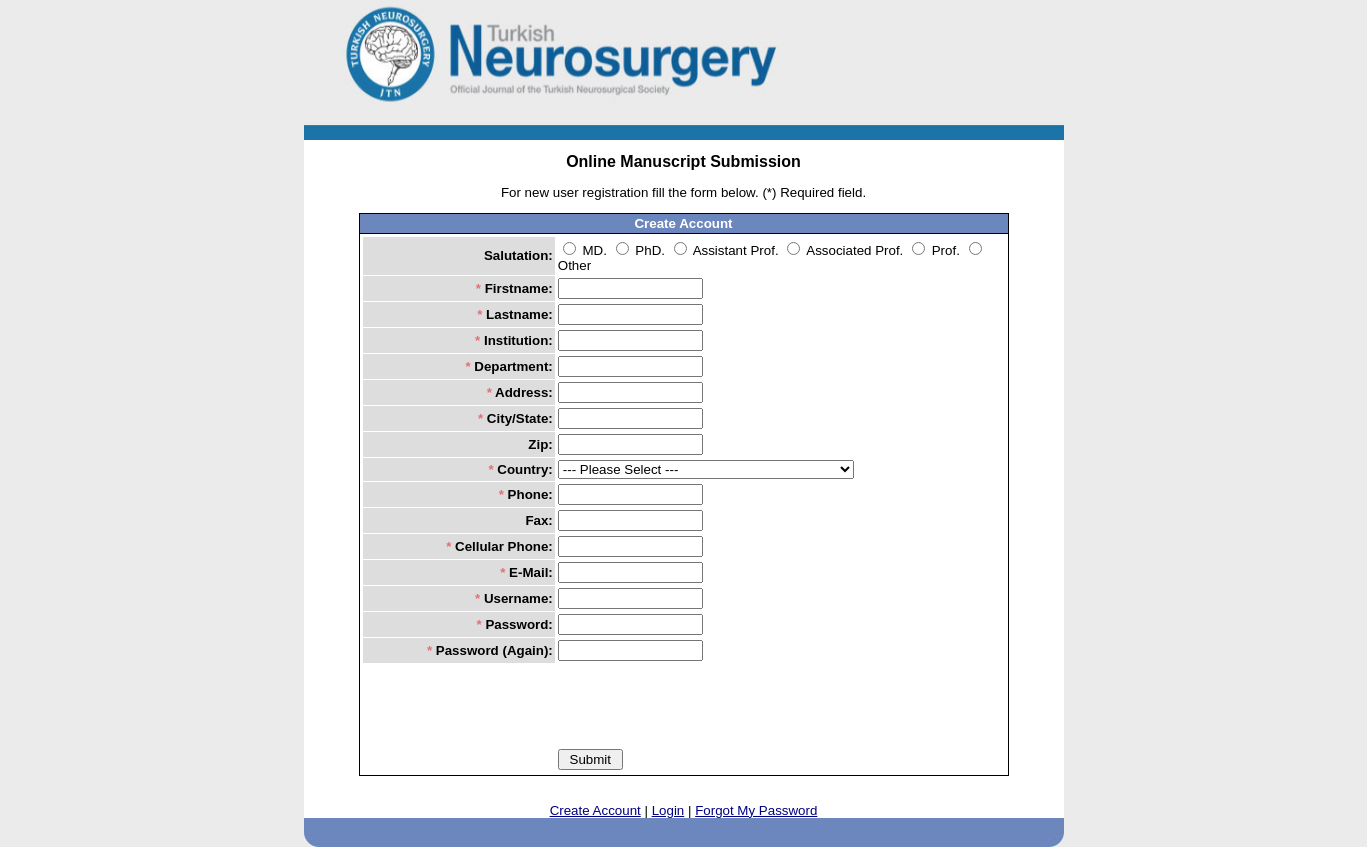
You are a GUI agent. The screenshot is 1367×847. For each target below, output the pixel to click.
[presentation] (710, 705)
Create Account (595, 810)
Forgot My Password (756, 810)
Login (668, 810)
